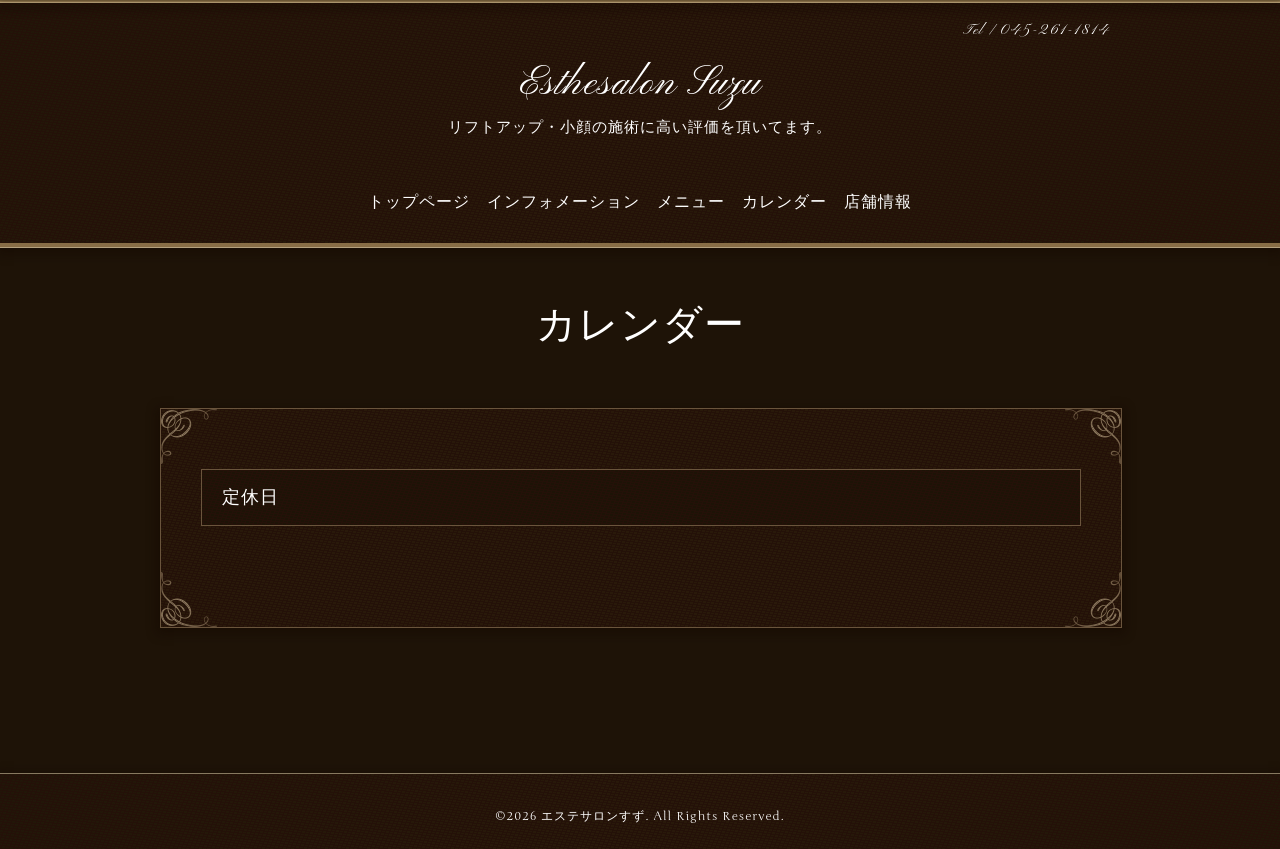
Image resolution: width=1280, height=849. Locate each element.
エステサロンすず (593, 816)
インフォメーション (563, 202)
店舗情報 (878, 202)
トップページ (419, 202)
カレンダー (784, 202)
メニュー (691, 202)
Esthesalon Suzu (640, 84)
